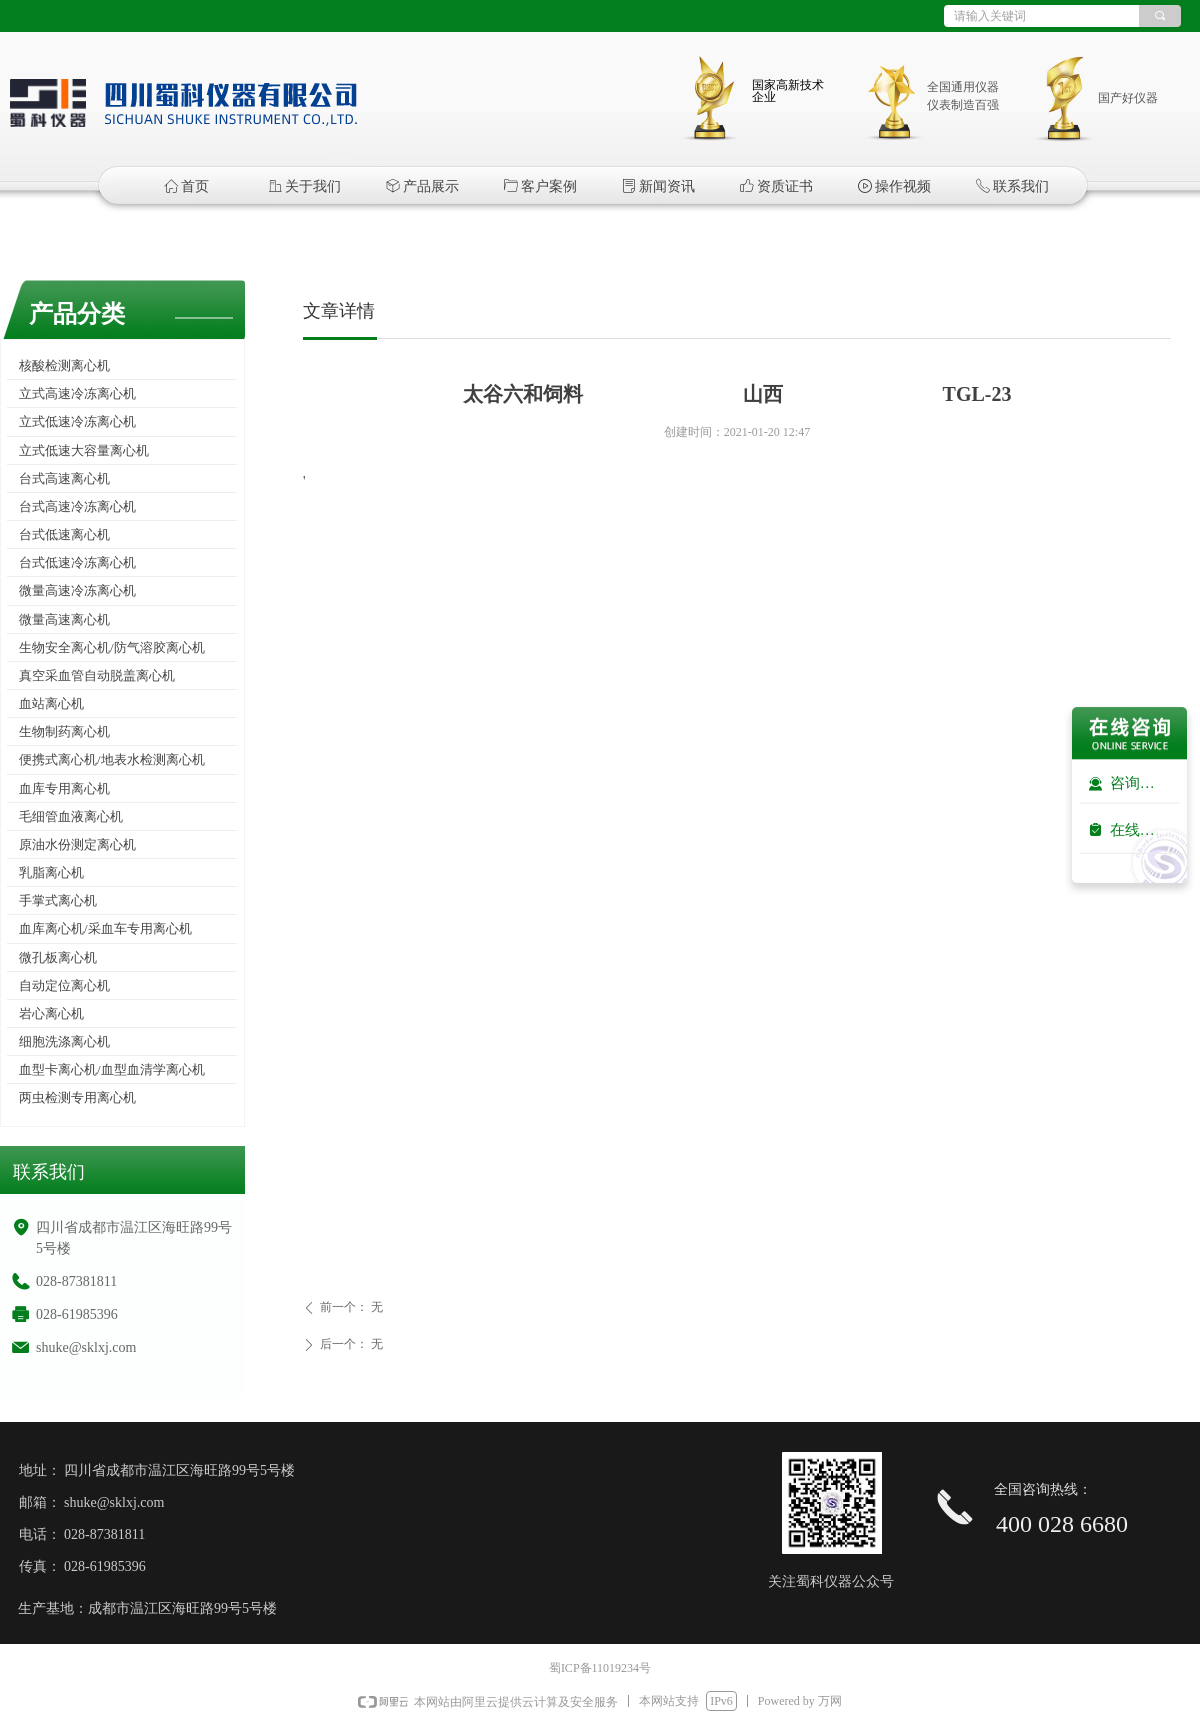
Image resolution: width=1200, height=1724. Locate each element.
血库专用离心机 (64, 788)
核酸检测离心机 (64, 365)
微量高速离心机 (64, 619)
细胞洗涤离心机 (64, 1041)
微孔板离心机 (58, 957)
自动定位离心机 (64, 985)
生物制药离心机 (64, 731)
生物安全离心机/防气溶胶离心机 (112, 647)
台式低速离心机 (64, 534)
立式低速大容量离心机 (84, 450)
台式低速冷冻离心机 (77, 562)
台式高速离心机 (64, 478)
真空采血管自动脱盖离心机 (97, 675)
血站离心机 (51, 703)
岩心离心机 (51, 1013)
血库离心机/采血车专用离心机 (105, 928)
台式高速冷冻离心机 (77, 506)
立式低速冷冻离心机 (77, 421)
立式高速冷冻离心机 (77, 393)
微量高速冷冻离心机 (77, 590)
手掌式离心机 (58, 900)
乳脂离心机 (51, 872)
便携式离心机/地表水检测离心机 (112, 759)
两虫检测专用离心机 (77, 1097)
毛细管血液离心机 (71, 816)
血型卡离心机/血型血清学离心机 (112, 1069)
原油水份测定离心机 (77, 844)
